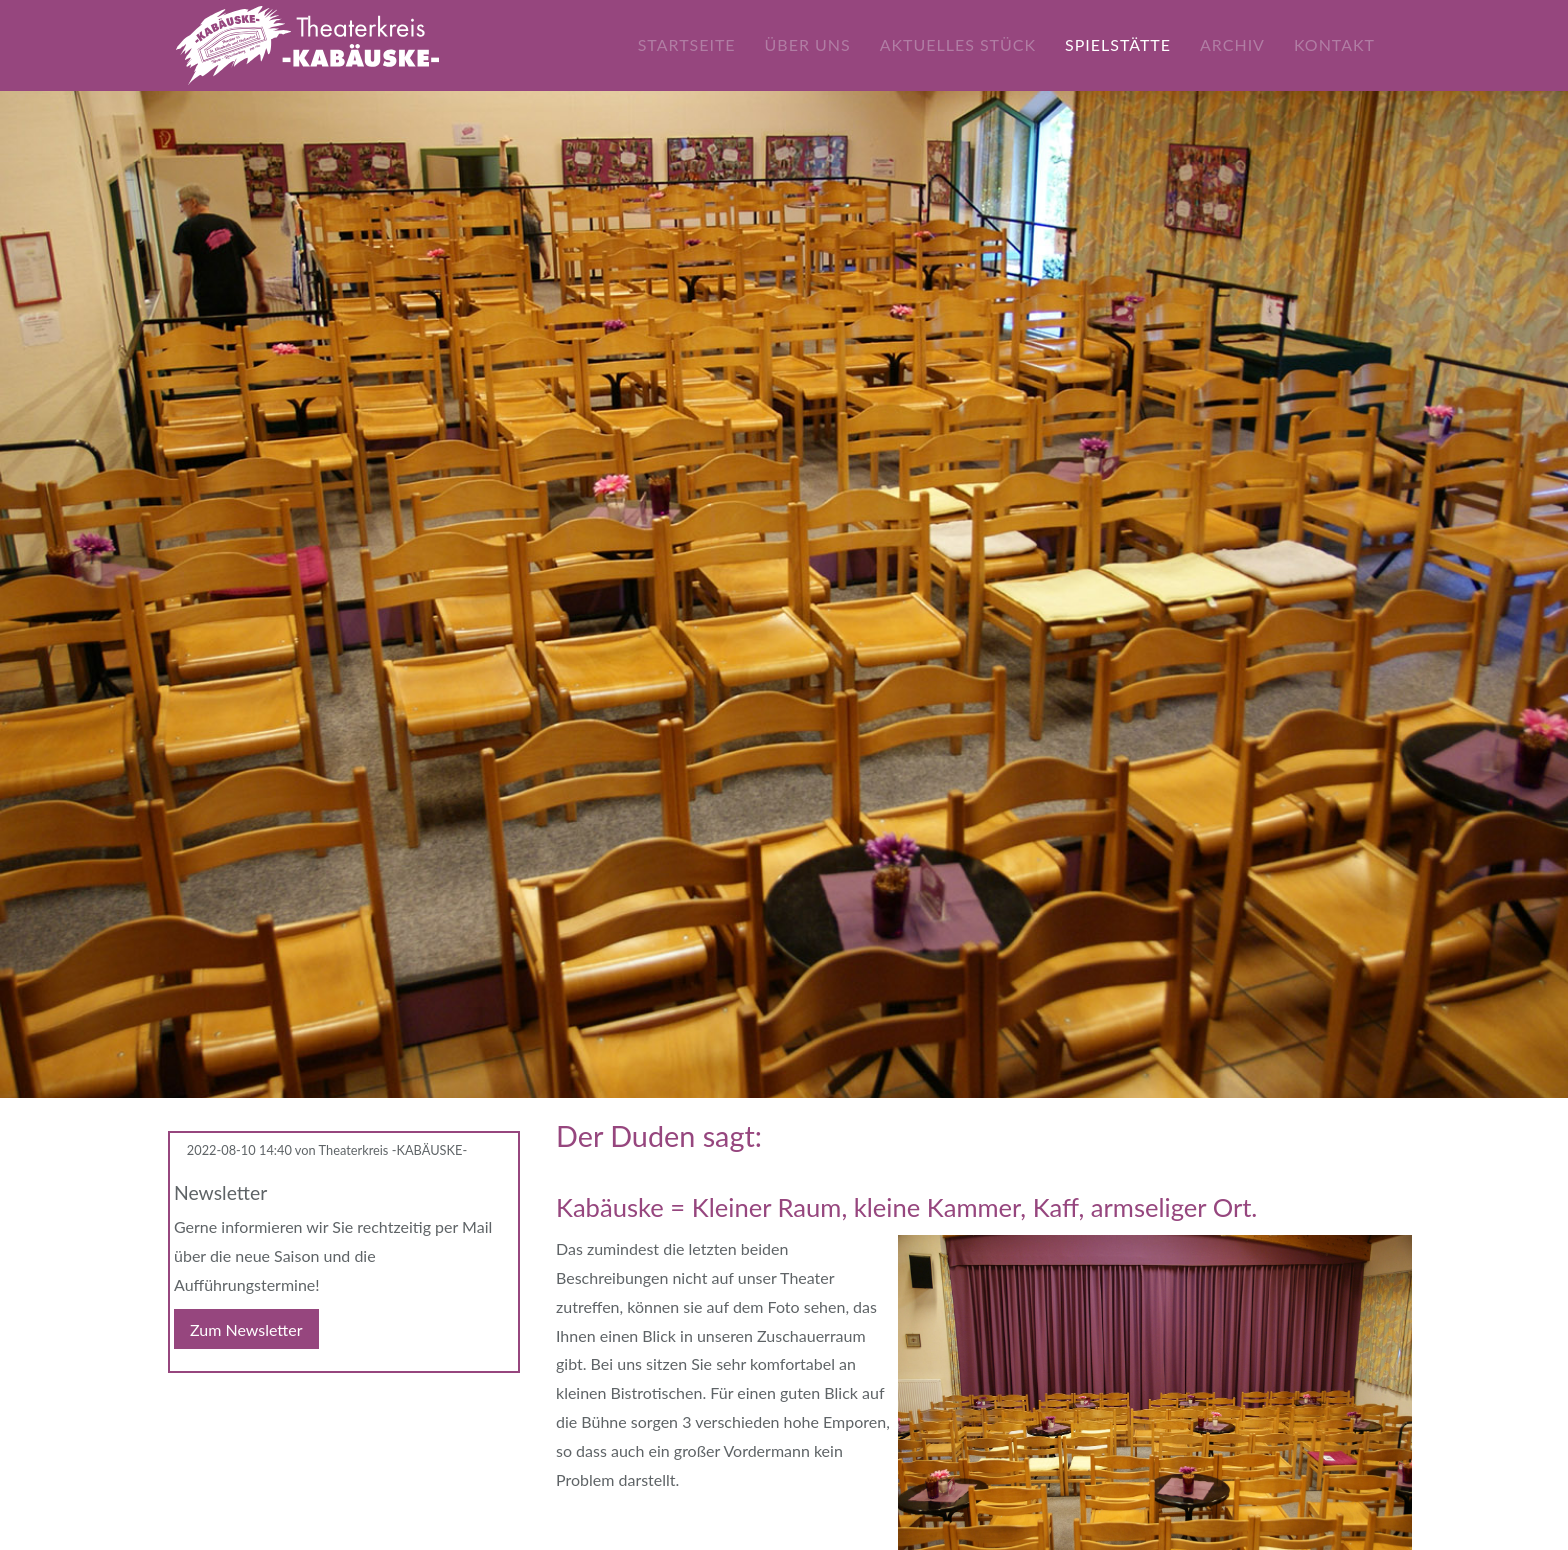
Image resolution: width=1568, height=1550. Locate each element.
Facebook (184, 1405)
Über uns (807, 44)
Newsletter (220, 1192)
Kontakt (1334, 44)
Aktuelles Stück (957, 44)
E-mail (224, 1405)
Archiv (1232, 44)
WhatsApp (264, 1405)
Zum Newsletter (246, 1329)
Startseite (686, 44)
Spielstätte (1118, 44)
